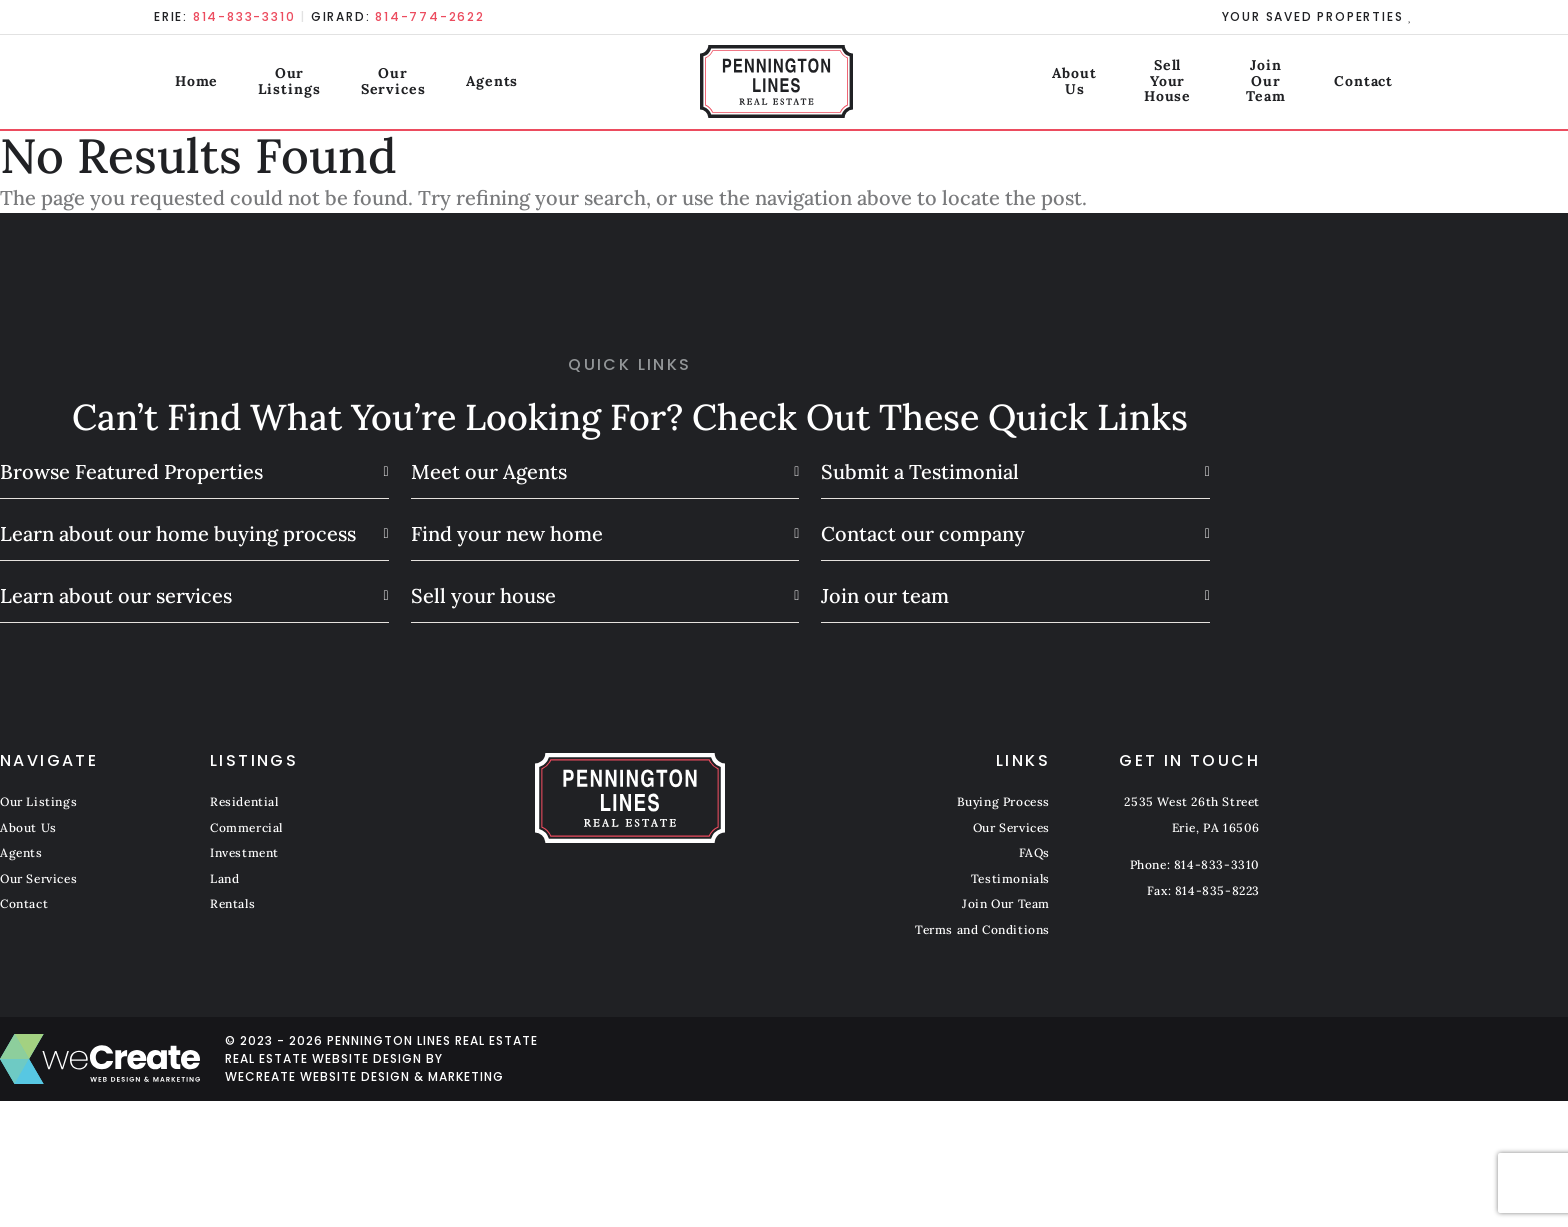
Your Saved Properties (1314, 17)
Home (176, 84)
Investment (244, 852)
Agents (540, 84)
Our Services (425, 84)
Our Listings (286, 84)
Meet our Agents (489, 471)
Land (224, 878)
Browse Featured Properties (131, 471)
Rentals (232, 903)
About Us (968, 84)
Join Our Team (1259, 84)
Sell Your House (1103, 84)
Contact (1384, 84)
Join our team (885, 595)
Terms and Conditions (982, 929)
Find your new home (507, 533)
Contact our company (923, 533)
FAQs (1034, 852)
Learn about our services (116, 595)
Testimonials (1010, 878)
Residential (244, 801)
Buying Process (1003, 801)
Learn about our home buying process (178, 533)
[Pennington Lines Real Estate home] (784, 85)
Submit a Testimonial (920, 471)
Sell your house (483, 595)
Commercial (246, 827)
